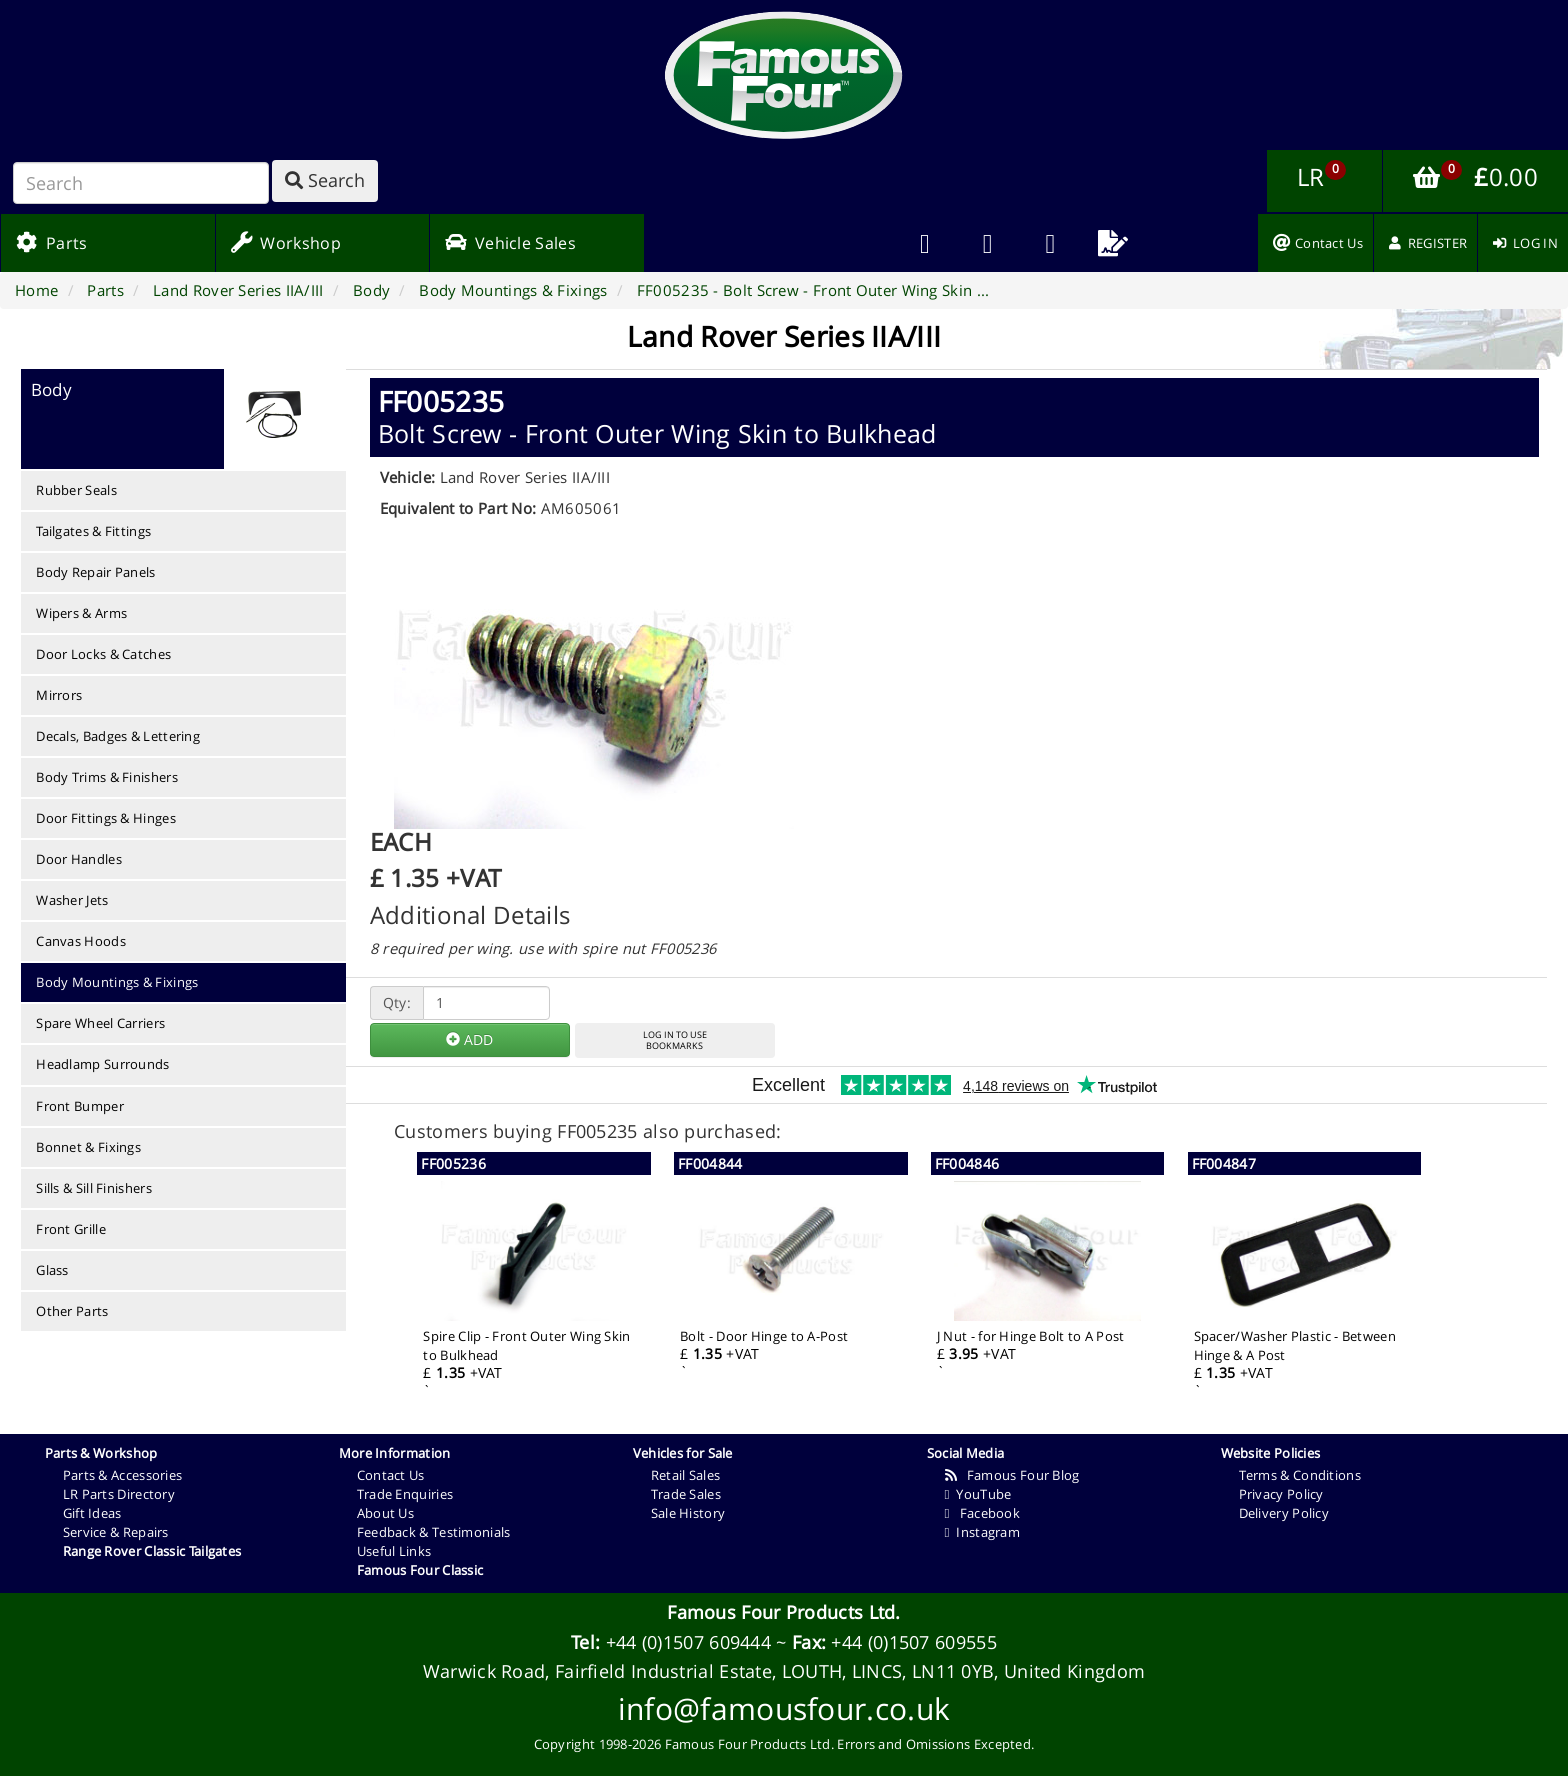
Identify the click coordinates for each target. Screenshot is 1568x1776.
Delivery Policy (1284, 1513)
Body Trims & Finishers (107, 777)
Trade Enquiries (405, 1494)
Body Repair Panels (95, 572)
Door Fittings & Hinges (106, 818)
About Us (385, 1513)
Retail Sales (686, 1475)
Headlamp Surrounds (102, 1064)
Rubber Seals (76, 490)
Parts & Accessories (123, 1475)
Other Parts (72, 1311)
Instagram (982, 1532)
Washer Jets (72, 900)
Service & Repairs (116, 1532)
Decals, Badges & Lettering (118, 736)
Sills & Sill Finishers (94, 1188)
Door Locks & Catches (103, 654)
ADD (469, 1039)
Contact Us (391, 1475)
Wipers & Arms (81, 613)
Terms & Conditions (1300, 1475)
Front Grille (71, 1229)
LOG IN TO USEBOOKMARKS (675, 1040)
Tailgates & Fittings (93, 531)
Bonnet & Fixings (88, 1147)
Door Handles (79, 859)
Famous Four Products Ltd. (784, 1612)
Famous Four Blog (1012, 1475)
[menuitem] (987, 243)
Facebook (982, 1513)
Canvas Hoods (81, 941)
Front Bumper (80, 1106)
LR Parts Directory (119, 1494)
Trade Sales (686, 1494)
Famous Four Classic (420, 1570)
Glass (52, 1270)
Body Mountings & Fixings (117, 982)
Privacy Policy (1281, 1494)
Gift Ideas (92, 1513)
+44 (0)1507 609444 (688, 1642)
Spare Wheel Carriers (100, 1023)
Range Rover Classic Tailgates (152, 1551)
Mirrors (59, 695)
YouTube (978, 1494)
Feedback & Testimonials (434, 1532)
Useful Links (394, 1551)
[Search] (141, 183)
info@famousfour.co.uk (784, 1708)
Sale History (688, 1513)
